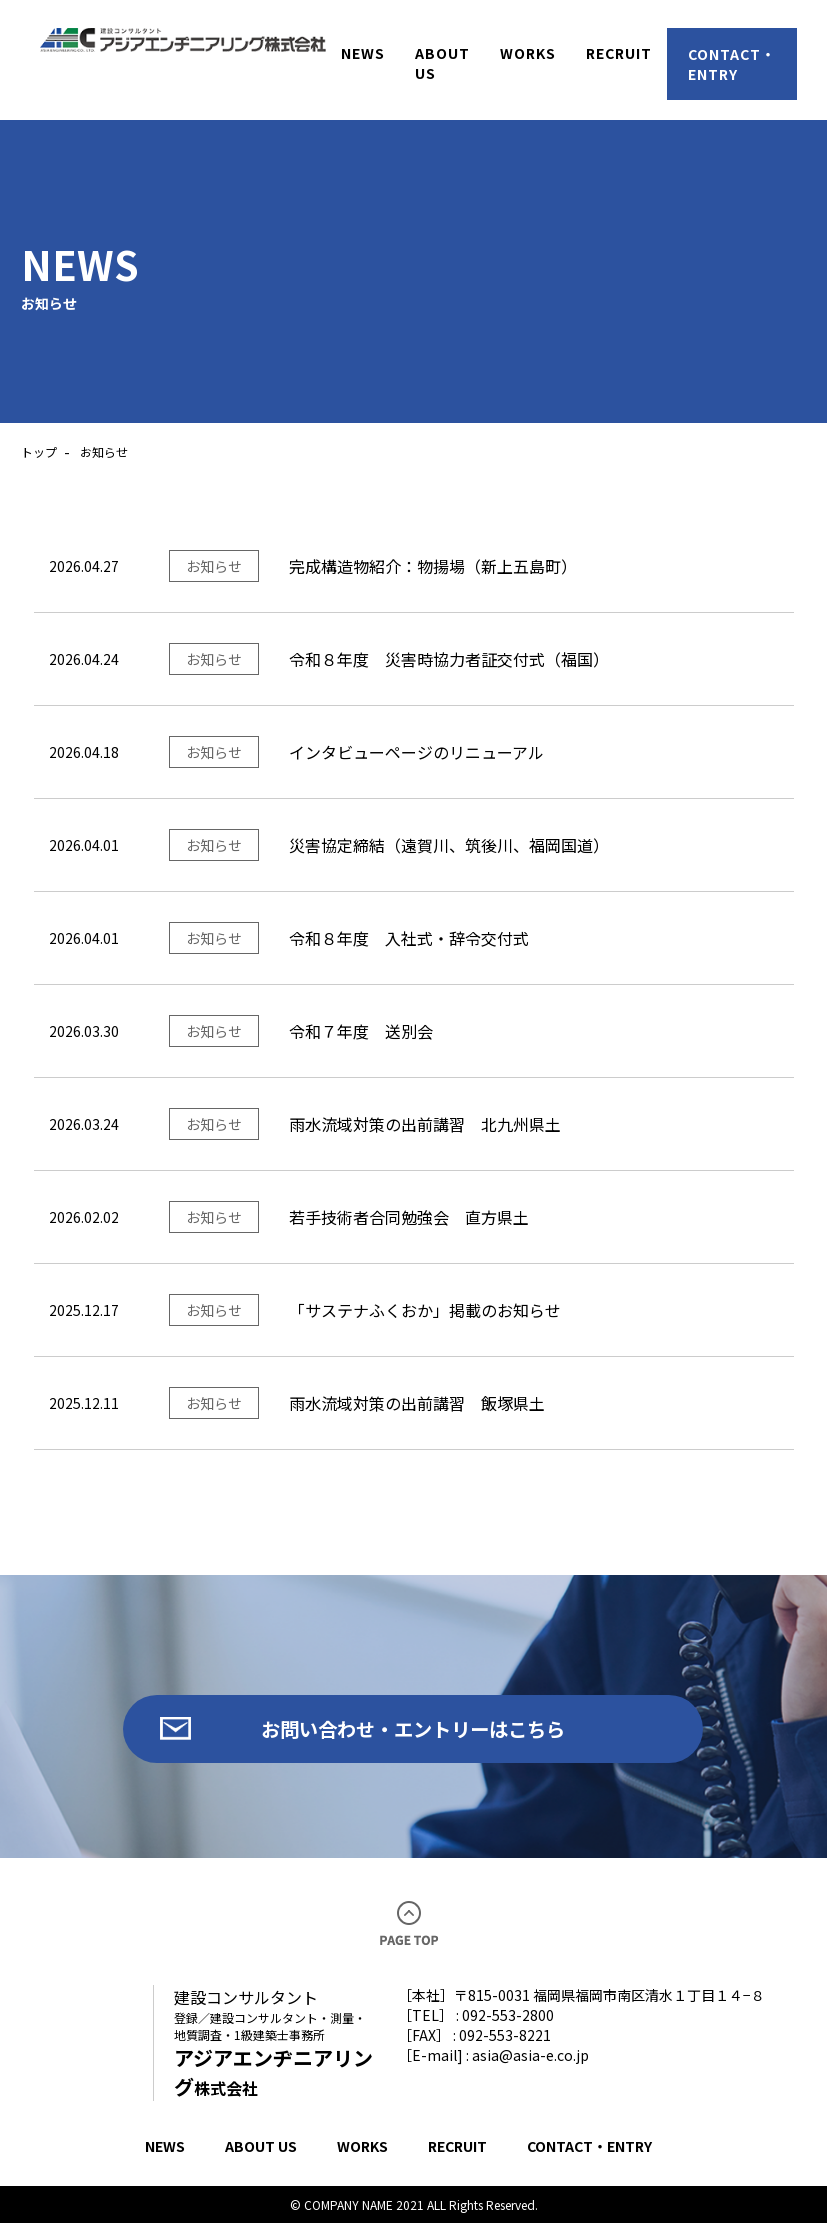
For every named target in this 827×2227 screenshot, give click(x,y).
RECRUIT (457, 2150)
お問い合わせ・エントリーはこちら (413, 1731)
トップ (39, 451)
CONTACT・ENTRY (589, 2150)
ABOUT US (261, 2150)
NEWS (165, 2150)
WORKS (362, 2150)
